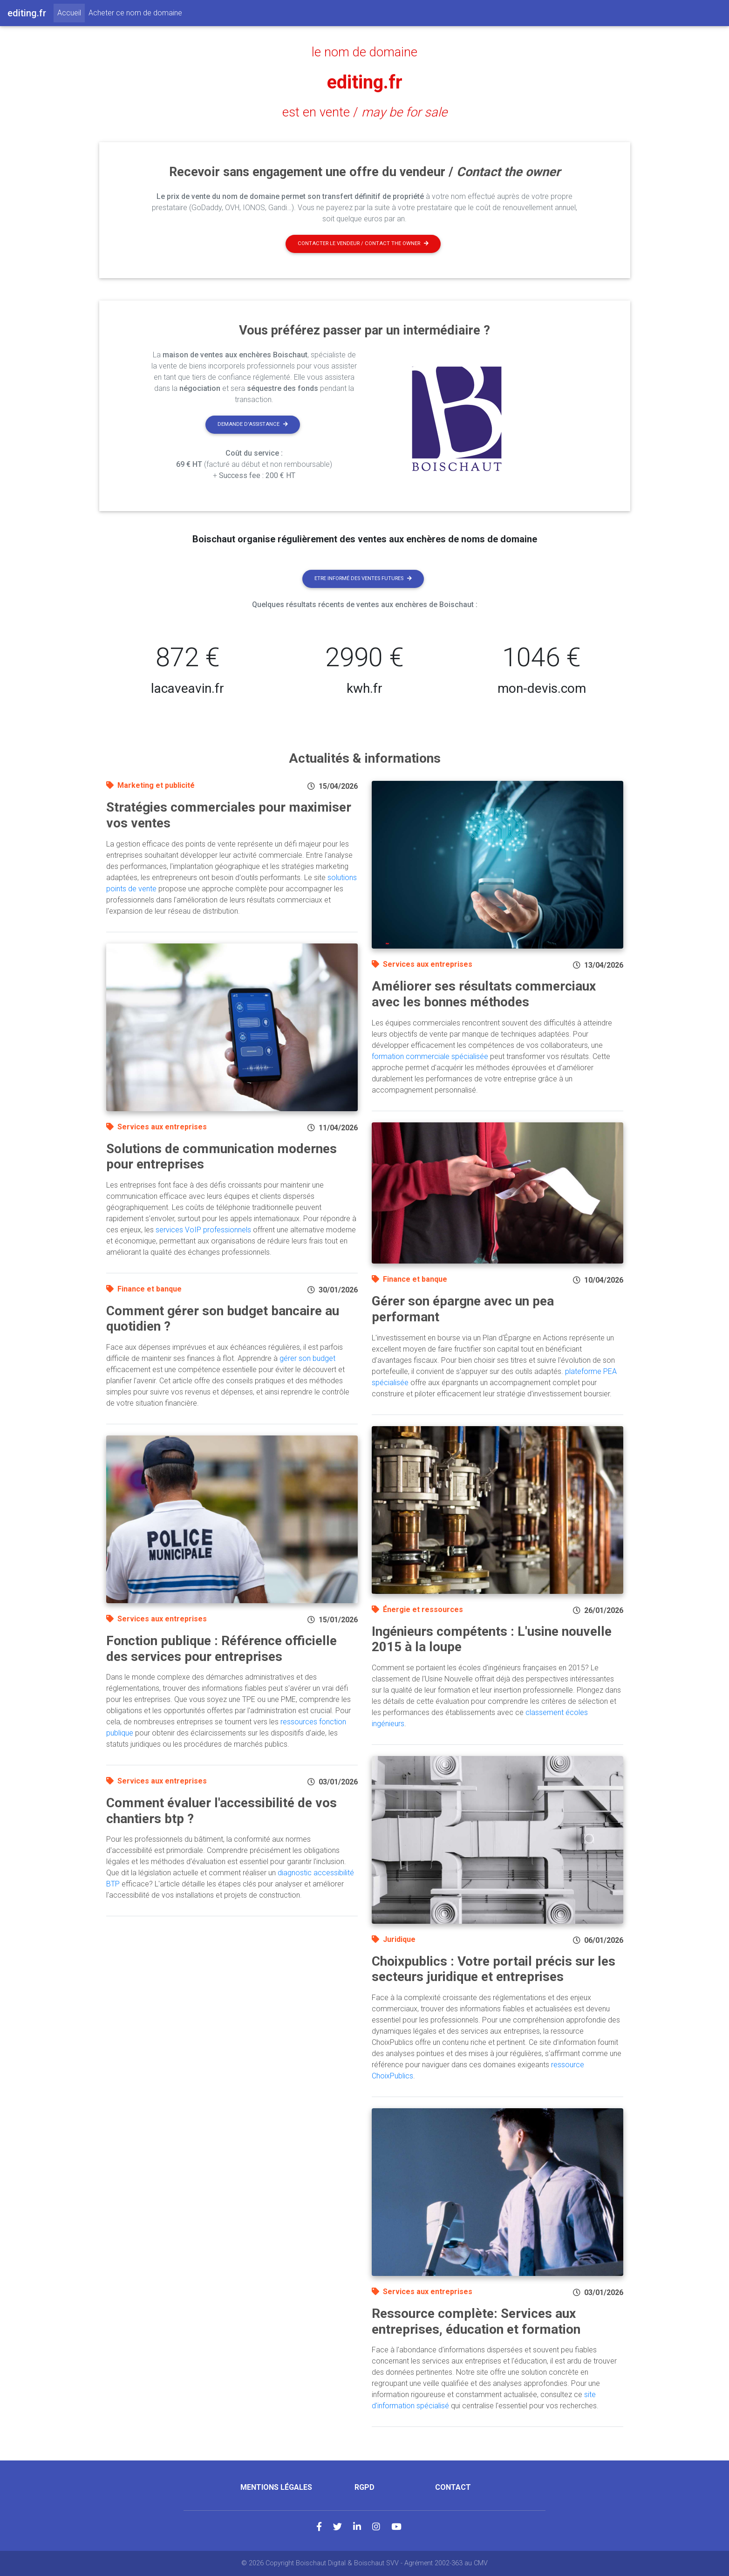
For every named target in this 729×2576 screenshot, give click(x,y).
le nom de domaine (364, 52)
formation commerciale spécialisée (430, 1056)
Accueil (71, 12)
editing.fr (364, 82)
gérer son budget (307, 1358)
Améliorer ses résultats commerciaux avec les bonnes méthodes (484, 994)
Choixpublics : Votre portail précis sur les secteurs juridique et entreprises (493, 1969)
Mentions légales (276, 2487)
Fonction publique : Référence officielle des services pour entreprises (221, 1648)
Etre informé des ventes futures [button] (363, 578)
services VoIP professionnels (203, 1229)
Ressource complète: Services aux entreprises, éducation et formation (476, 2321)
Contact (453, 2487)
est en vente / (364, 112)
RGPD (364, 2487)
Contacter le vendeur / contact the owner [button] (363, 243)
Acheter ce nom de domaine (135, 12)
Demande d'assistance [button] (253, 424)
